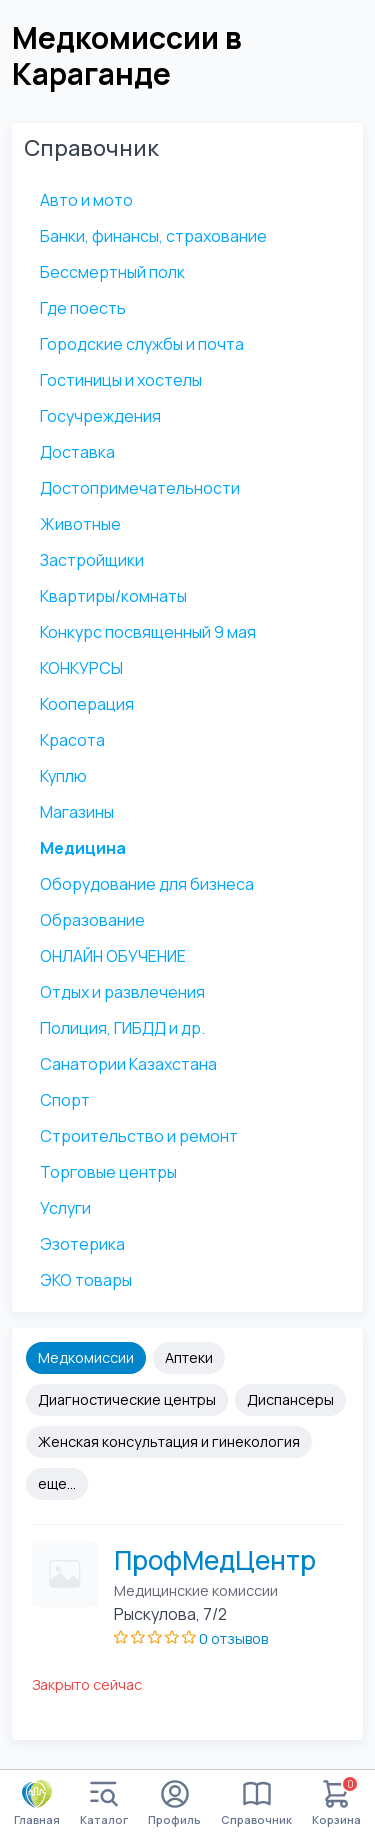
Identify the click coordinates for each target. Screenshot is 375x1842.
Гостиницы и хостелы (121, 380)
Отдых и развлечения (122, 992)
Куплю (63, 776)
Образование (92, 920)
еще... (57, 1483)
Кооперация (87, 704)
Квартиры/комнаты (113, 596)
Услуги (65, 1208)
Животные (80, 524)
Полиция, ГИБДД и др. (122, 1028)
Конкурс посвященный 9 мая (148, 632)
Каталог (104, 1803)
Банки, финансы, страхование (153, 236)
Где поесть (83, 308)
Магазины (77, 812)
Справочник (256, 1803)
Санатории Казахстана (128, 1064)
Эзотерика (82, 1244)
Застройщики (92, 560)
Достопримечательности (140, 488)
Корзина (336, 1803)
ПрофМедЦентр (215, 1560)
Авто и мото (86, 200)
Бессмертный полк (112, 272)
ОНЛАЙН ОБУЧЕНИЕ (113, 956)
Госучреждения (100, 416)
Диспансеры (290, 1399)
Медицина (83, 848)
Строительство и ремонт (139, 1136)
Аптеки (189, 1357)
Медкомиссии (86, 1357)
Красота (72, 740)
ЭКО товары (86, 1280)
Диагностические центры (127, 1399)
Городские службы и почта (142, 344)
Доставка (77, 452)
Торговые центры (108, 1172)
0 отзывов (233, 1638)
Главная (37, 1803)
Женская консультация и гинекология (169, 1441)
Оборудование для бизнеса (147, 884)
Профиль (174, 1803)
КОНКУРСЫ (81, 668)
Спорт (65, 1100)
